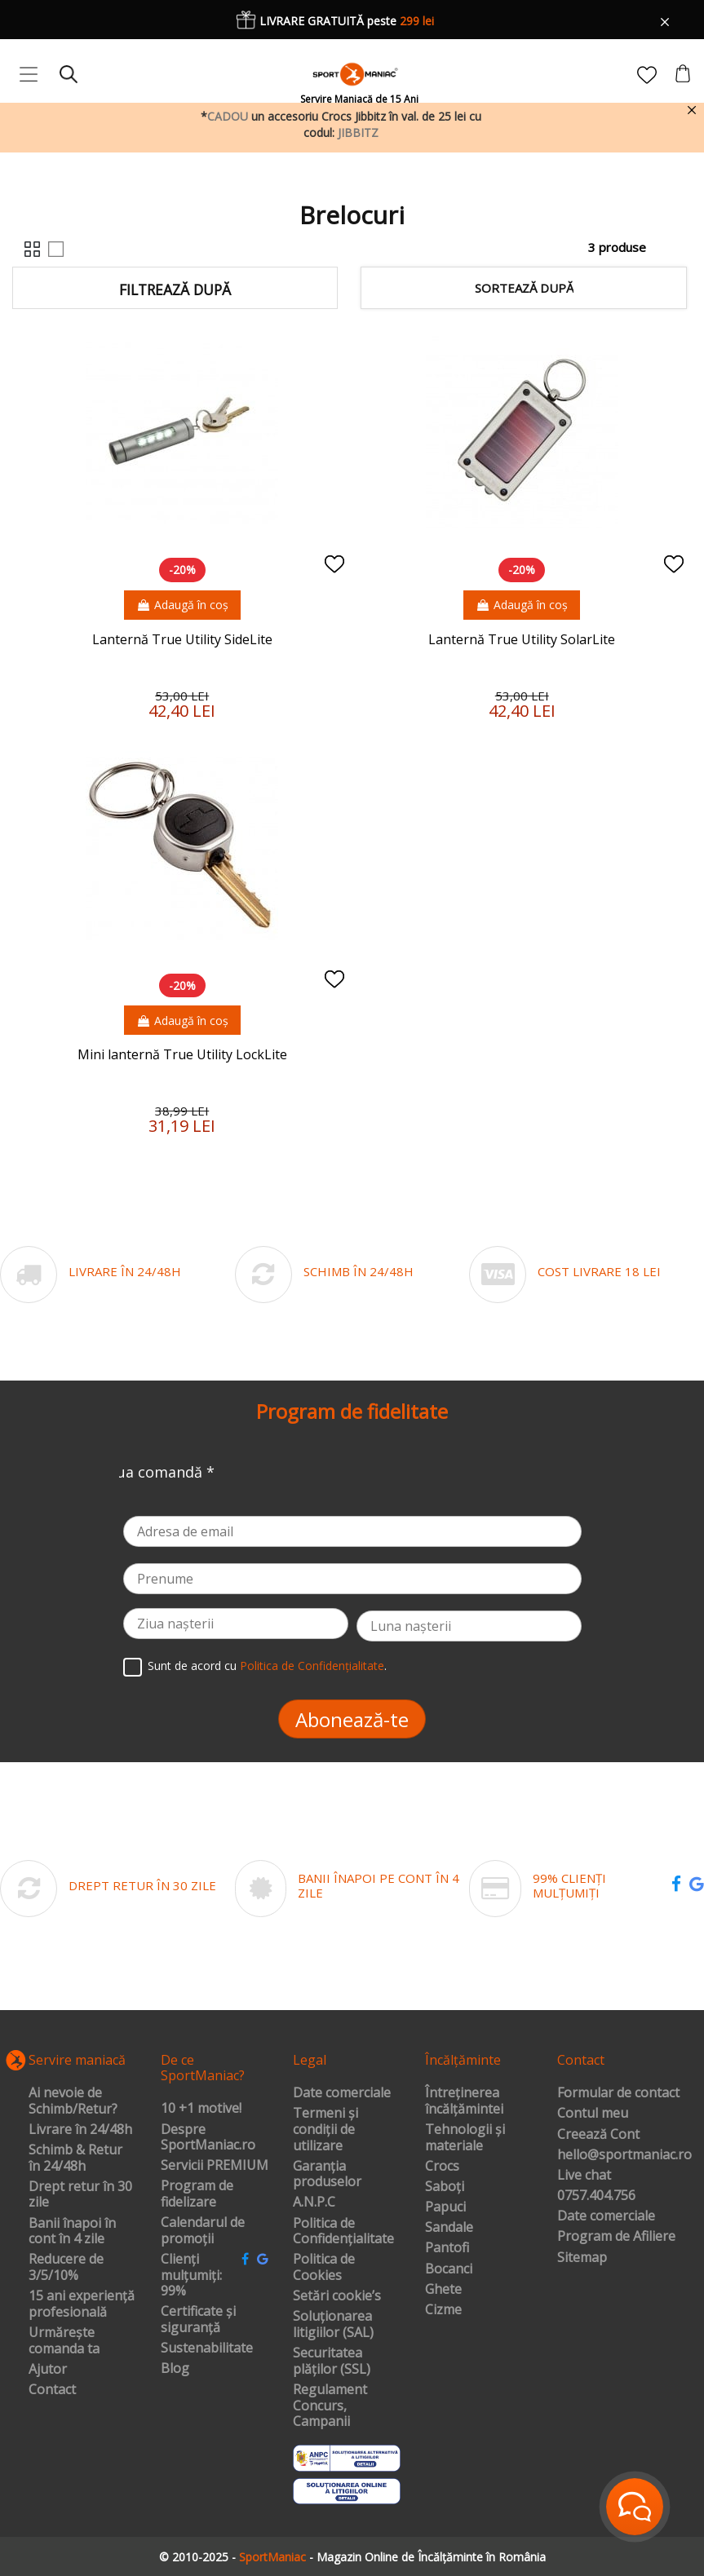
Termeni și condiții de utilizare (325, 2129)
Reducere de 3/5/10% (66, 2267)
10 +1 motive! (201, 2109)
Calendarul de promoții (203, 2231)
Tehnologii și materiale (465, 2138)
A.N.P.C (314, 2202)
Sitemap (582, 2258)
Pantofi (447, 2248)
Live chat (584, 2175)
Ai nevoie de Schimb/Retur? (73, 2101)
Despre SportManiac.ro (208, 2138)
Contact (52, 2390)
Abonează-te (352, 1719)
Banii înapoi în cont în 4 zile (72, 2231)
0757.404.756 (596, 2196)
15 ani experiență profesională (82, 2304)
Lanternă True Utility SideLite (182, 639)
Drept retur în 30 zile (80, 2195)
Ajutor (48, 2370)
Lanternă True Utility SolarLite (521, 639)
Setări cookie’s (337, 2296)
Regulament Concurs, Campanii (330, 2406)
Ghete (443, 2290)
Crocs (442, 2166)
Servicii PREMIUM (214, 2166)
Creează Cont (598, 2135)
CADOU (227, 116)
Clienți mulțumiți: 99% (191, 2275)
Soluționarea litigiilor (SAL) (333, 2324)
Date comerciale (342, 2093)
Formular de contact (618, 2093)
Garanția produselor (327, 2174)
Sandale (449, 2228)
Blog (175, 2369)
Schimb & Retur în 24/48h (75, 2158)
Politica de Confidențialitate (312, 1666)
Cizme (443, 2310)
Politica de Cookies (324, 2267)
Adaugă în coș (182, 604)
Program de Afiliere (616, 2237)
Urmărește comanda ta (64, 2341)
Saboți (444, 2187)
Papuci (445, 2207)
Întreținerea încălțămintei (464, 2101)
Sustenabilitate (207, 2348)
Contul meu (592, 2113)
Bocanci (448, 2269)
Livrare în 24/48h (80, 2130)
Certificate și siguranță (198, 2319)
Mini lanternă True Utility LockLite (182, 1054)
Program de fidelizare (197, 2194)
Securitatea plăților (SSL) (331, 2361)
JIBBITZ (358, 132)
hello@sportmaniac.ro (624, 2155)
